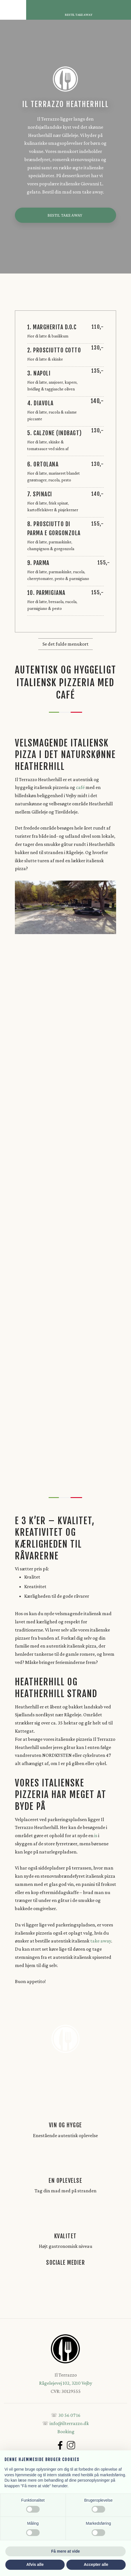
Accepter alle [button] (96, 2564)
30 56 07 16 (69, 2415)
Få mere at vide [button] (65, 2551)
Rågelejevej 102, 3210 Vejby (65, 2383)
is (95, 1835)
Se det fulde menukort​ (65, 644)
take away (100, 1941)
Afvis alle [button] (35, 2564)
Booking (65, 2431)
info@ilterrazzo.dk (69, 2423)
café (80, 787)
